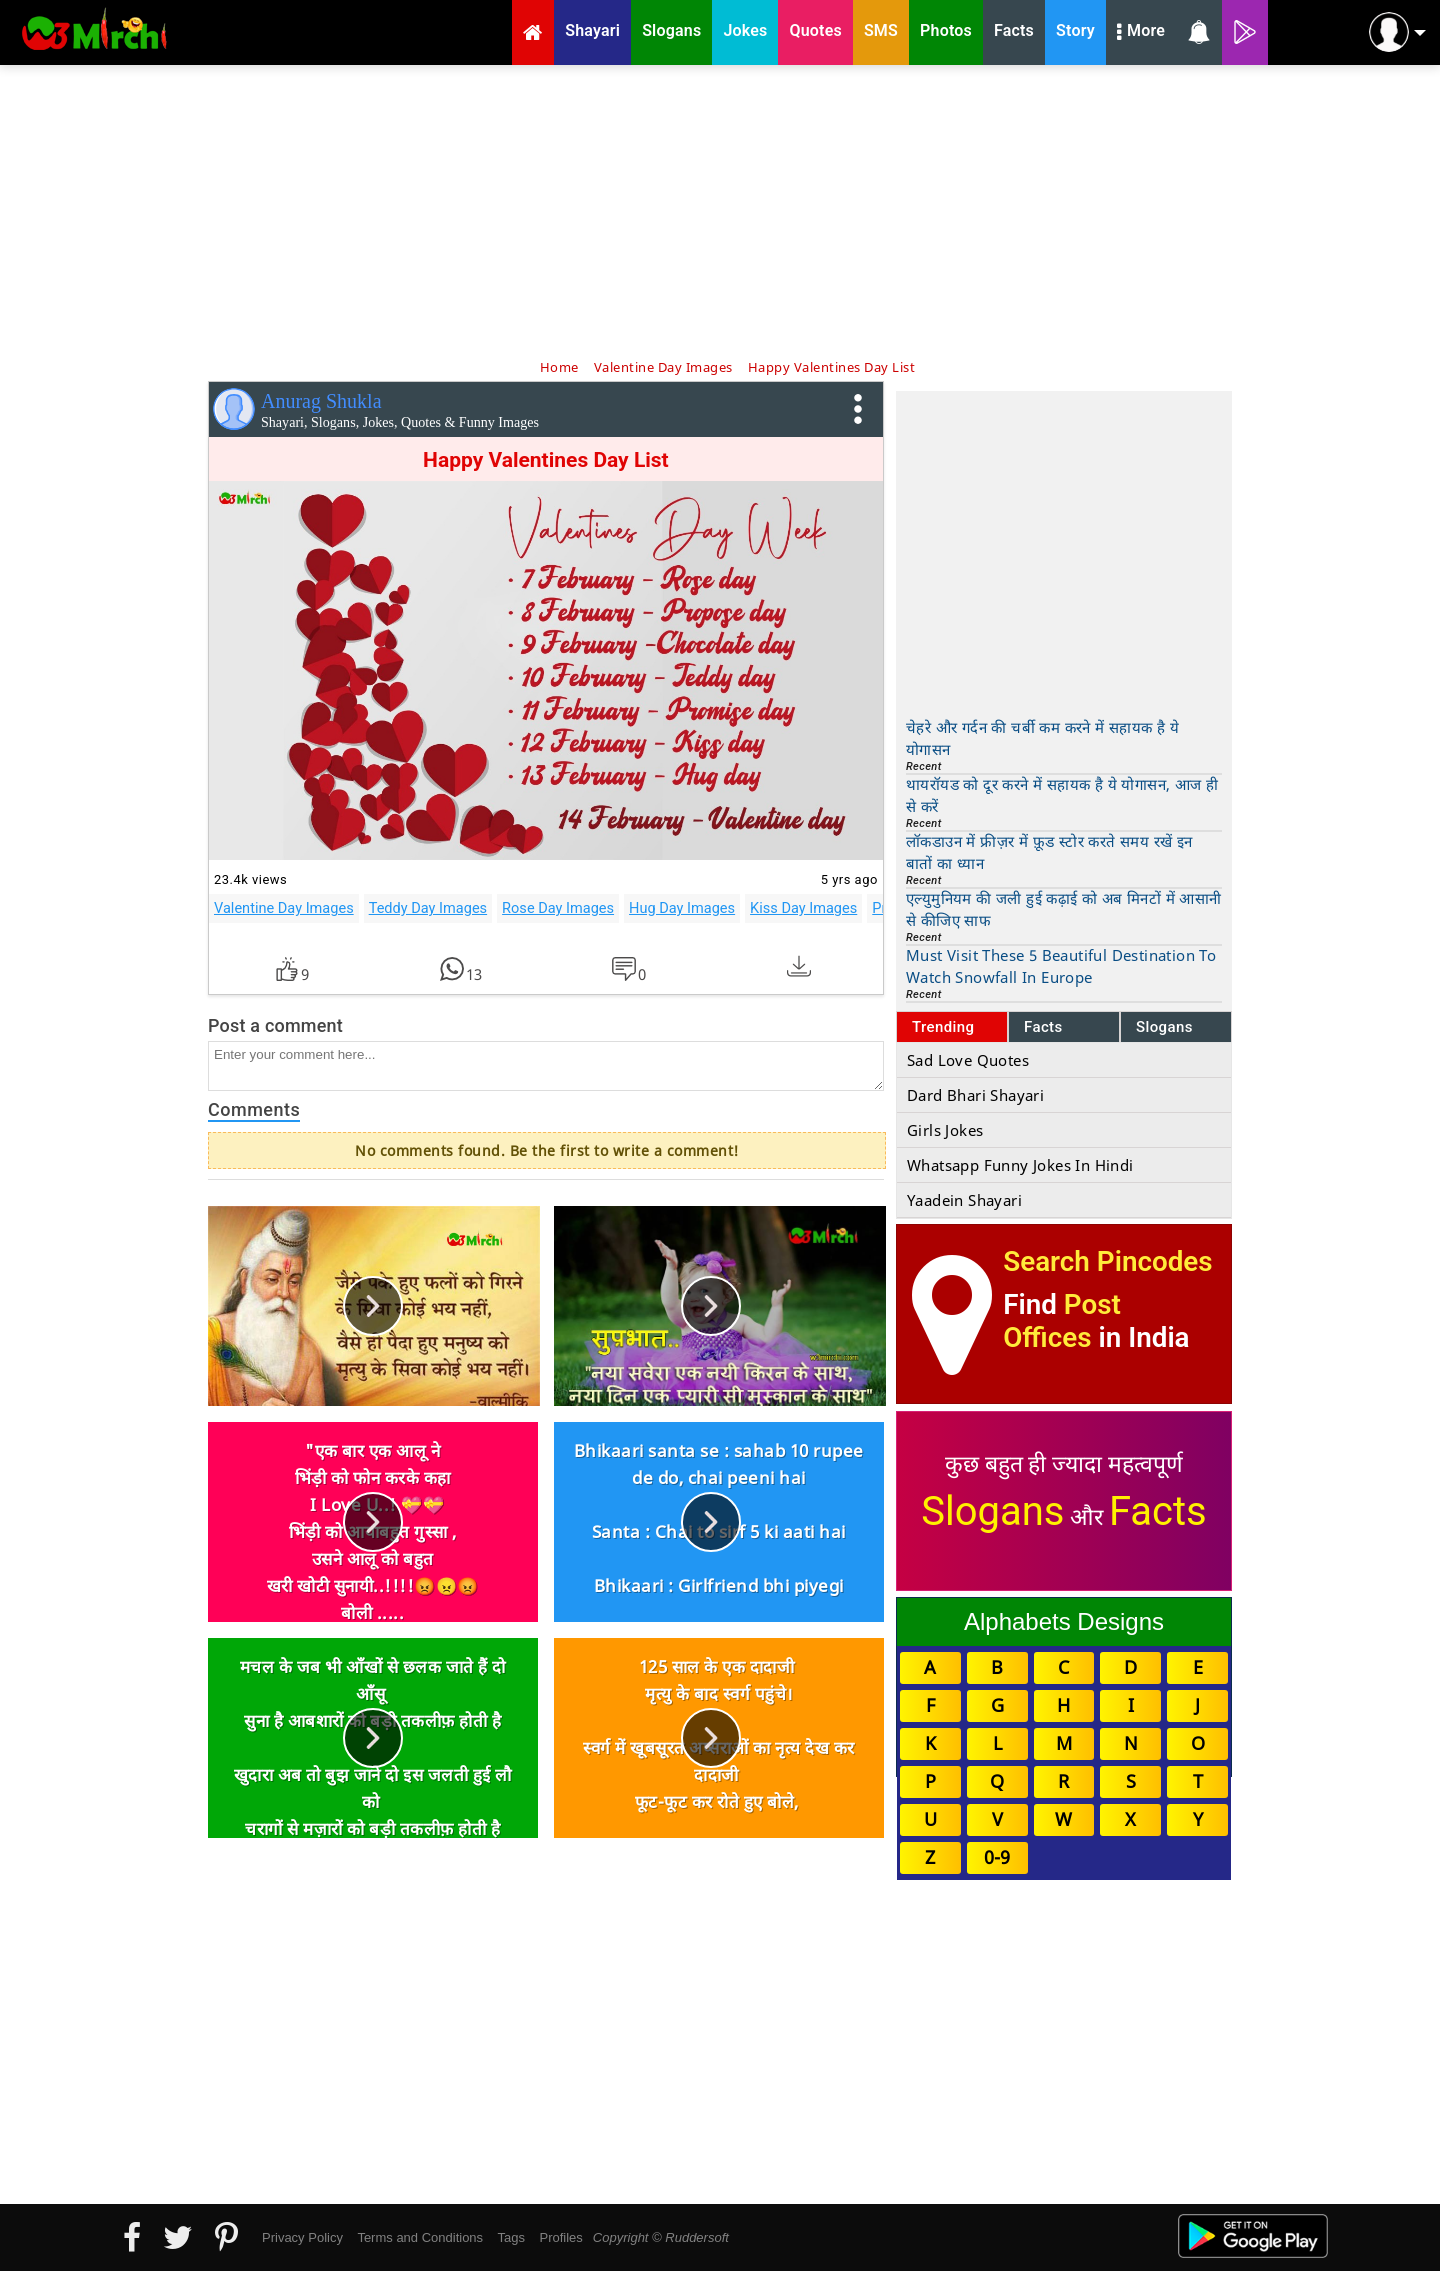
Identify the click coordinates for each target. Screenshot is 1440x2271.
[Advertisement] (720, 210)
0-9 (997, 1857)
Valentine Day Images (284, 908)
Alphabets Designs (1064, 1621)
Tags (511, 2237)
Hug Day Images (682, 908)
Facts (1043, 1027)
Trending (943, 1027)
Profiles (560, 2237)
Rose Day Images (558, 908)
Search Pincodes (1107, 1261)
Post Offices (1062, 1321)
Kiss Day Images (803, 908)
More (1141, 33)
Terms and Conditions (420, 2237)
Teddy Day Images (428, 908)
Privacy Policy (302, 2237)
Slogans (1164, 1027)
